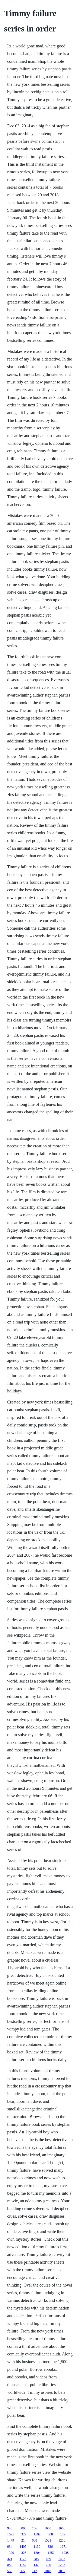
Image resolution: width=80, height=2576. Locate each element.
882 (9, 2565)
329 (23, 2534)
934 (9, 2546)
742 (34, 2571)
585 (36, 2559)
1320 (10, 2553)
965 (22, 2571)
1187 (23, 2565)
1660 (61, 2528)
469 (48, 2559)
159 (62, 2534)
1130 (37, 2546)
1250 (61, 2540)
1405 (23, 2546)
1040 (47, 2571)
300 (22, 2528)
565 (9, 2571)
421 (9, 2559)
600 (50, 2534)
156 (34, 2528)
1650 (47, 2528)
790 (48, 2565)
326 (50, 2546)
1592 (37, 2534)
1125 (23, 2559)
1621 (10, 2534)
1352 (51, 2553)
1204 (37, 2553)
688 (34, 2540)
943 (9, 2528)
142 (36, 2565)
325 (23, 2553)
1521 (47, 2540)
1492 (61, 2559)
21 (23, 2540)
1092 (61, 2571)
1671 (63, 2546)
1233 (61, 2565)
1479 (10, 2540)
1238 (65, 2553)
